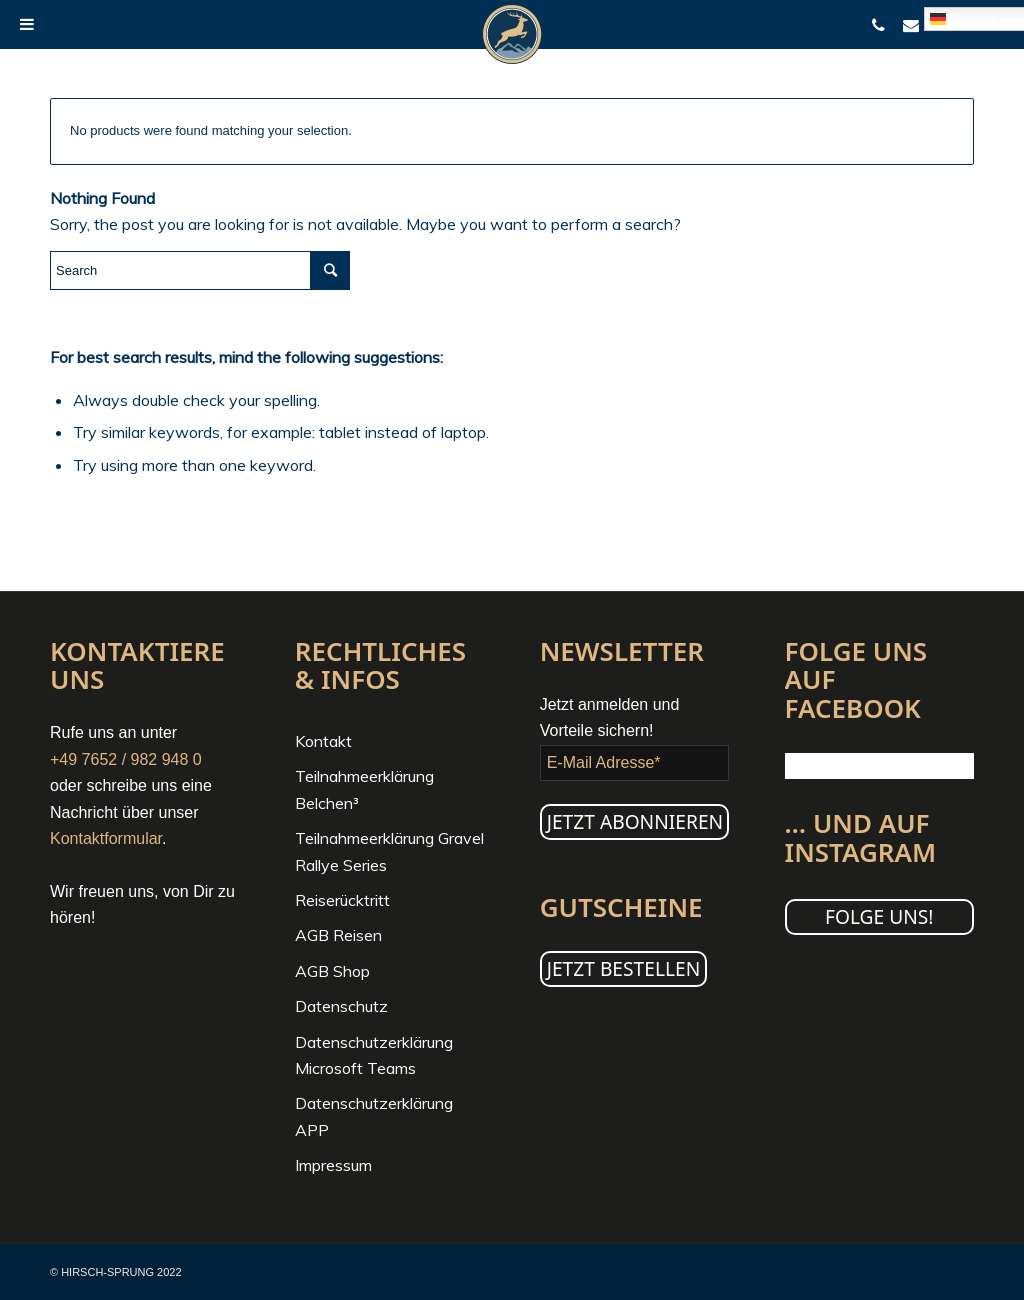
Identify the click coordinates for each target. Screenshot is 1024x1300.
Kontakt (323, 741)
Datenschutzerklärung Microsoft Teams (374, 1055)
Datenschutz (341, 1006)
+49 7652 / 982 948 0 (126, 759)
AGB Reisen (338, 935)
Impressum (333, 1165)
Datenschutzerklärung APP (374, 1116)
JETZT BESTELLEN (624, 968)
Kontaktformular (106, 838)
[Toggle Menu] (27, 24)
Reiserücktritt (342, 900)
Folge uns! (879, 916)
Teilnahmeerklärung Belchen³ (364, 789)
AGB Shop (332, 971)
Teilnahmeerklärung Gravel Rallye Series (389, 851)
